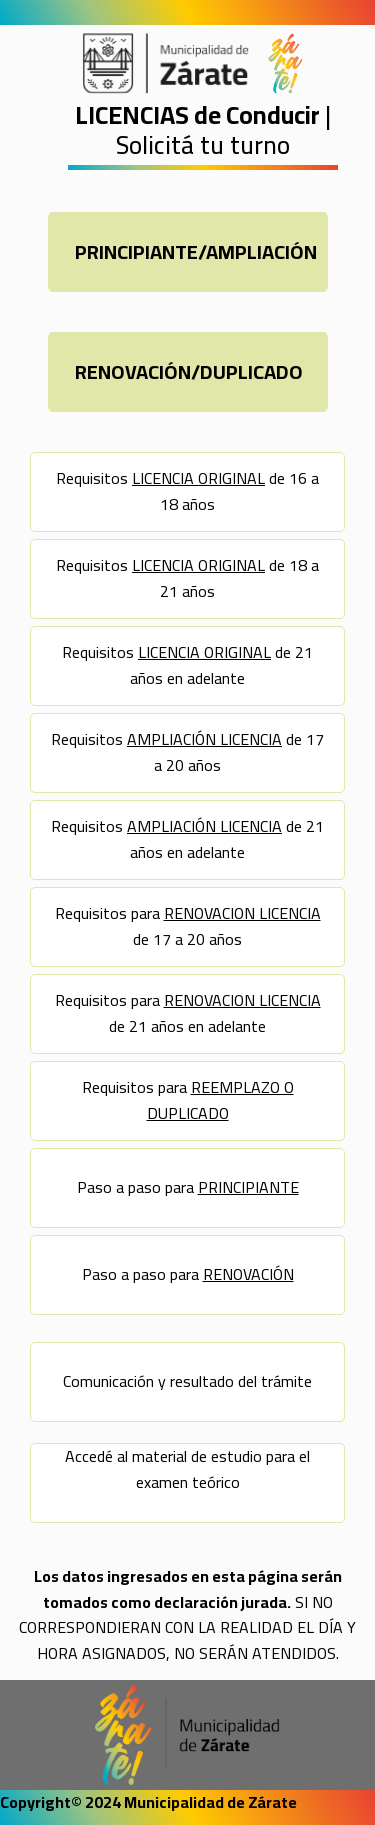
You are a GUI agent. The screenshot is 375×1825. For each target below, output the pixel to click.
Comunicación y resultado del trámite (187, 1381)
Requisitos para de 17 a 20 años (188, 926)
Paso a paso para (188, 1187)
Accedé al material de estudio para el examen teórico (187, 1470)
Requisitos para (188, 1100)
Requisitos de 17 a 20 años (187, 752)
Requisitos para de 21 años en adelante (188, 1013)
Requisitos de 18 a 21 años (187, 578)
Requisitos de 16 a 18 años (187, 491)
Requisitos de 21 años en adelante (187, 665)
